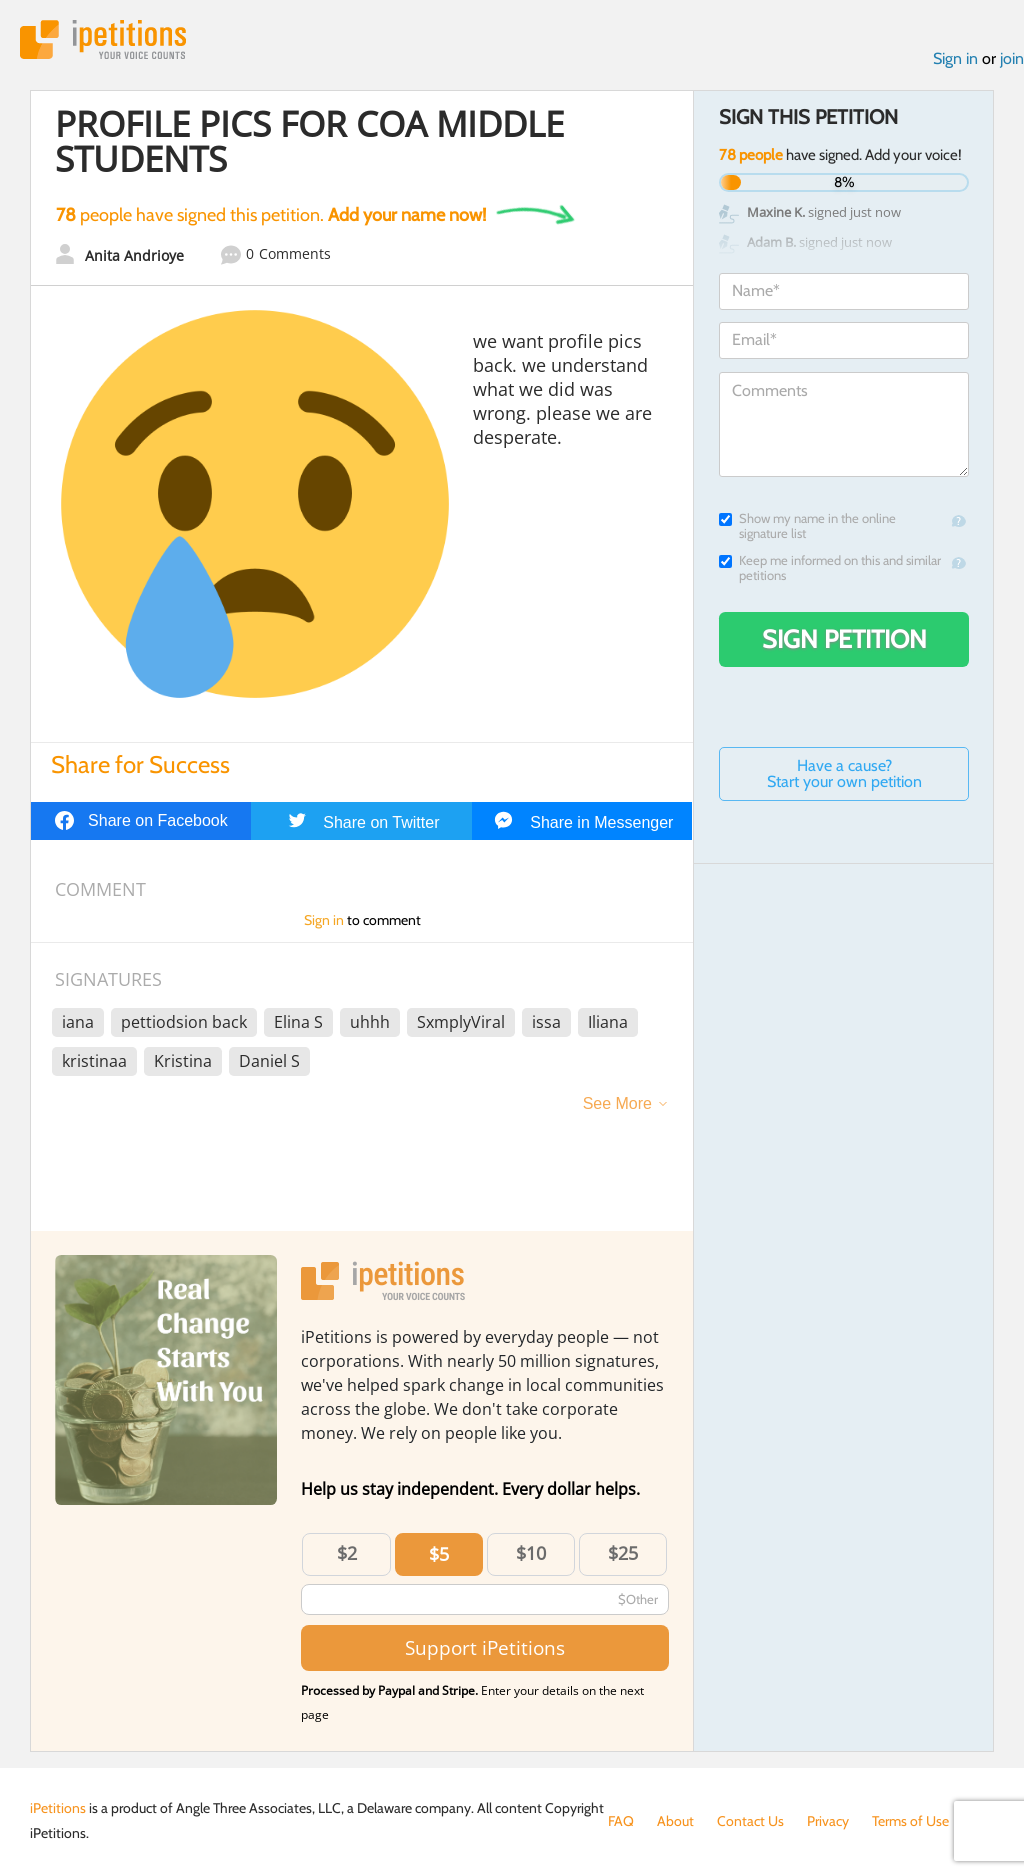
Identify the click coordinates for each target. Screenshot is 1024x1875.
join (1012, 58)
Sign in (955, 58)
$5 (439, 1554)
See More (617, 1103)
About (675, 1821)
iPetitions (103, 39)
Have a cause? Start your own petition (844, 773)
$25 (623, 1553)
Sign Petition (844, 639)
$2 (347, 1553)
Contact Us (750, 1821)
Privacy (828, 1821)
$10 (531, 1553)
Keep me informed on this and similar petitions (830, 568)
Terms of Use (910, 1821)
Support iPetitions (485, 1647)
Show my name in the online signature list (807, 526)
